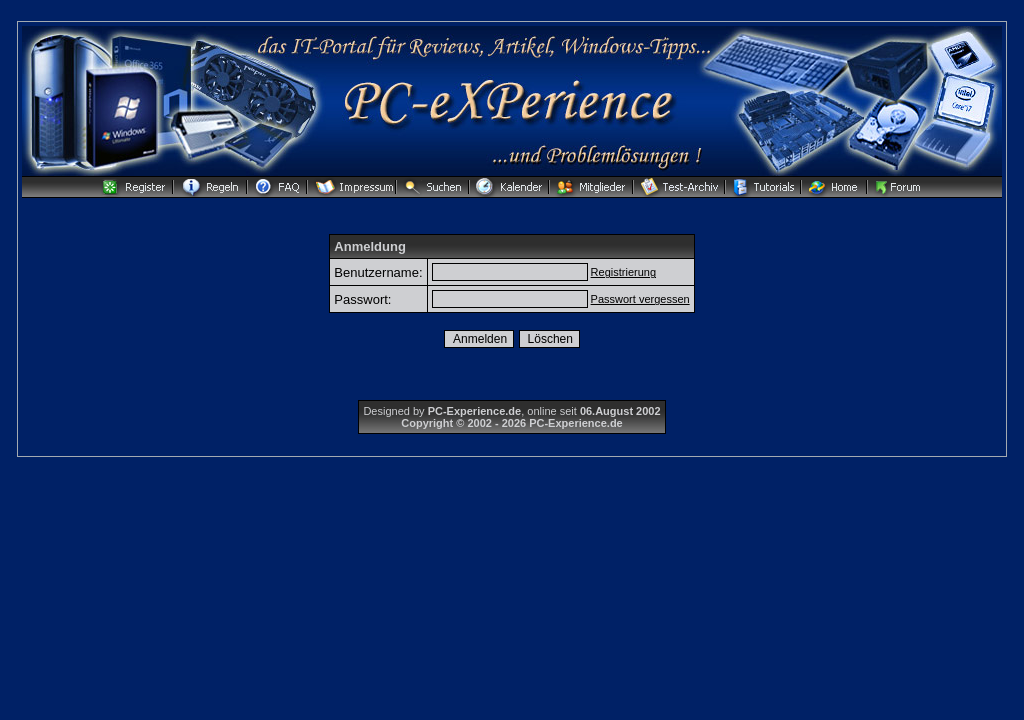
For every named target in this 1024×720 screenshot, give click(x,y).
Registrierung (623, 272)
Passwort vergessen (640, 299)
